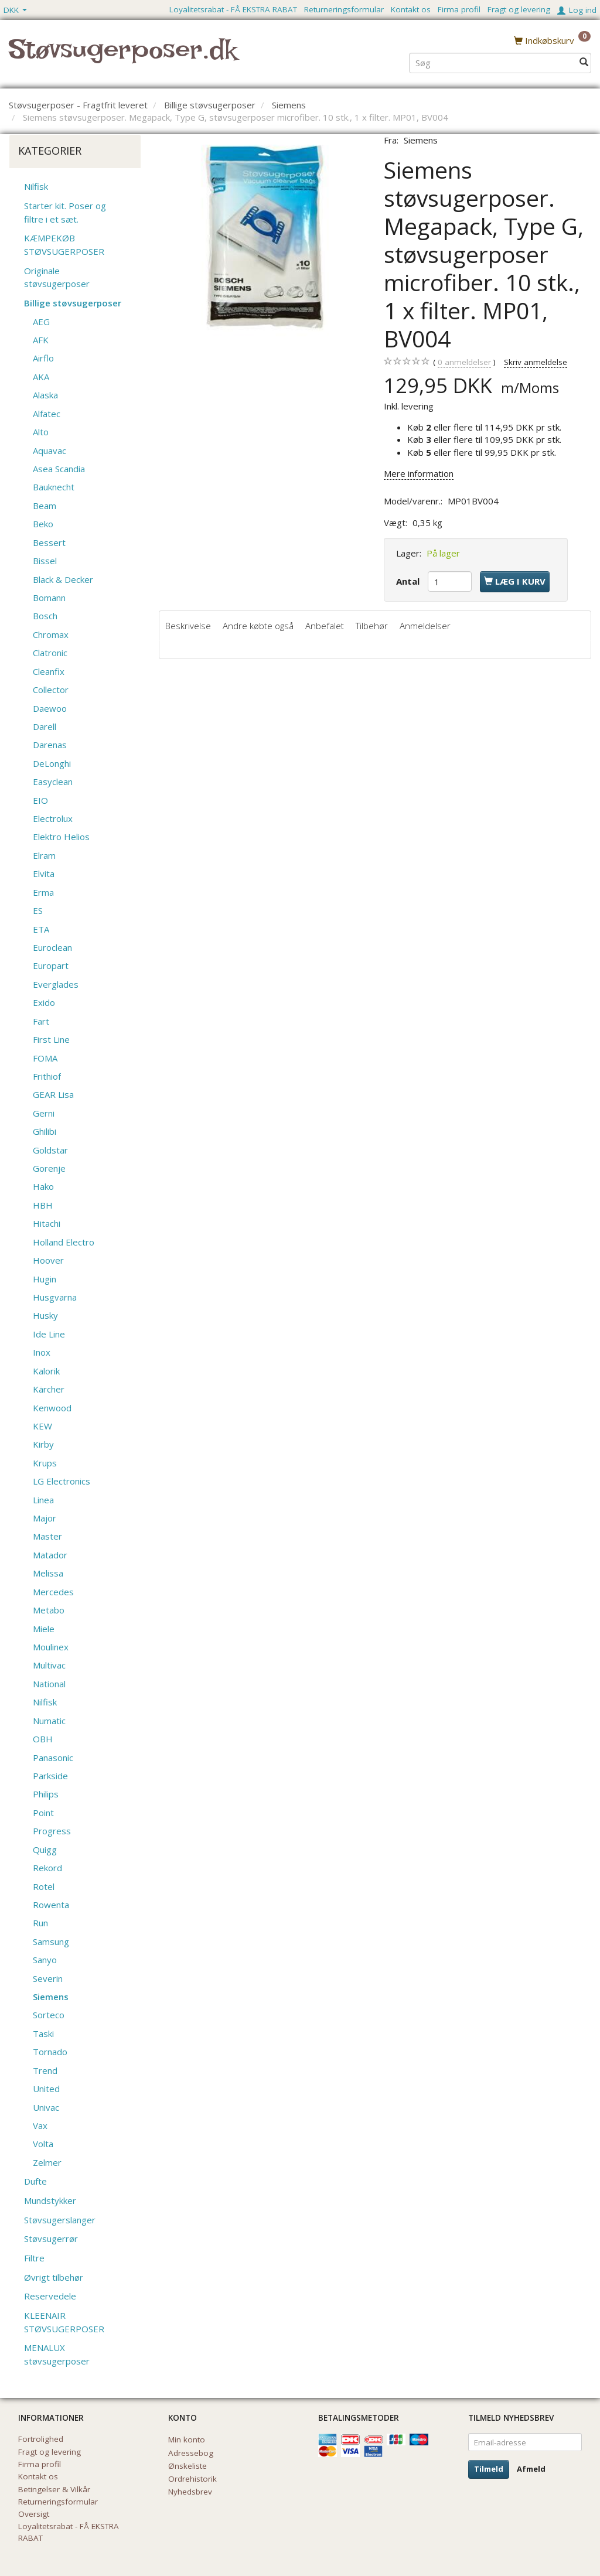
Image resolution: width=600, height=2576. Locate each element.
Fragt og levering (519, 9)
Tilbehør (372, 626)
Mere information (419, 473)
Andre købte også (258, 626)
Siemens (421, 140)
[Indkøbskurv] (552, 40)
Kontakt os (411, 9)
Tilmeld (488, 2469)
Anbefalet (324, 626)
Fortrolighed (40, 2439)
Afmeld (531, 2469)
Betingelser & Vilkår (54, 2489)
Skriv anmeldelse (535, 362)
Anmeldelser (425, 626)
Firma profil (459, 9)
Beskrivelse (188, 626)
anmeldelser (464, 362)
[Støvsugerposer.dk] (123, 56)
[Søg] (583, 62)
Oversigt (33, 2514)
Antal (409, 581)
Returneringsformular (344, 9)
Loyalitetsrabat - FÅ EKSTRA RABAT (233, 9)
